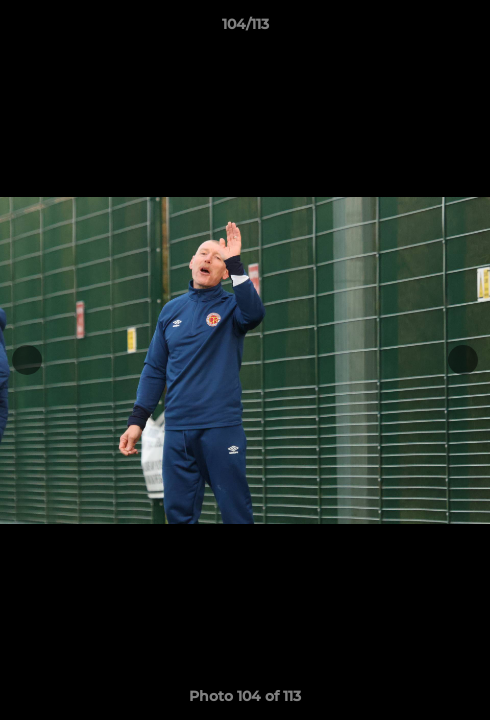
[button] (466, 29)
